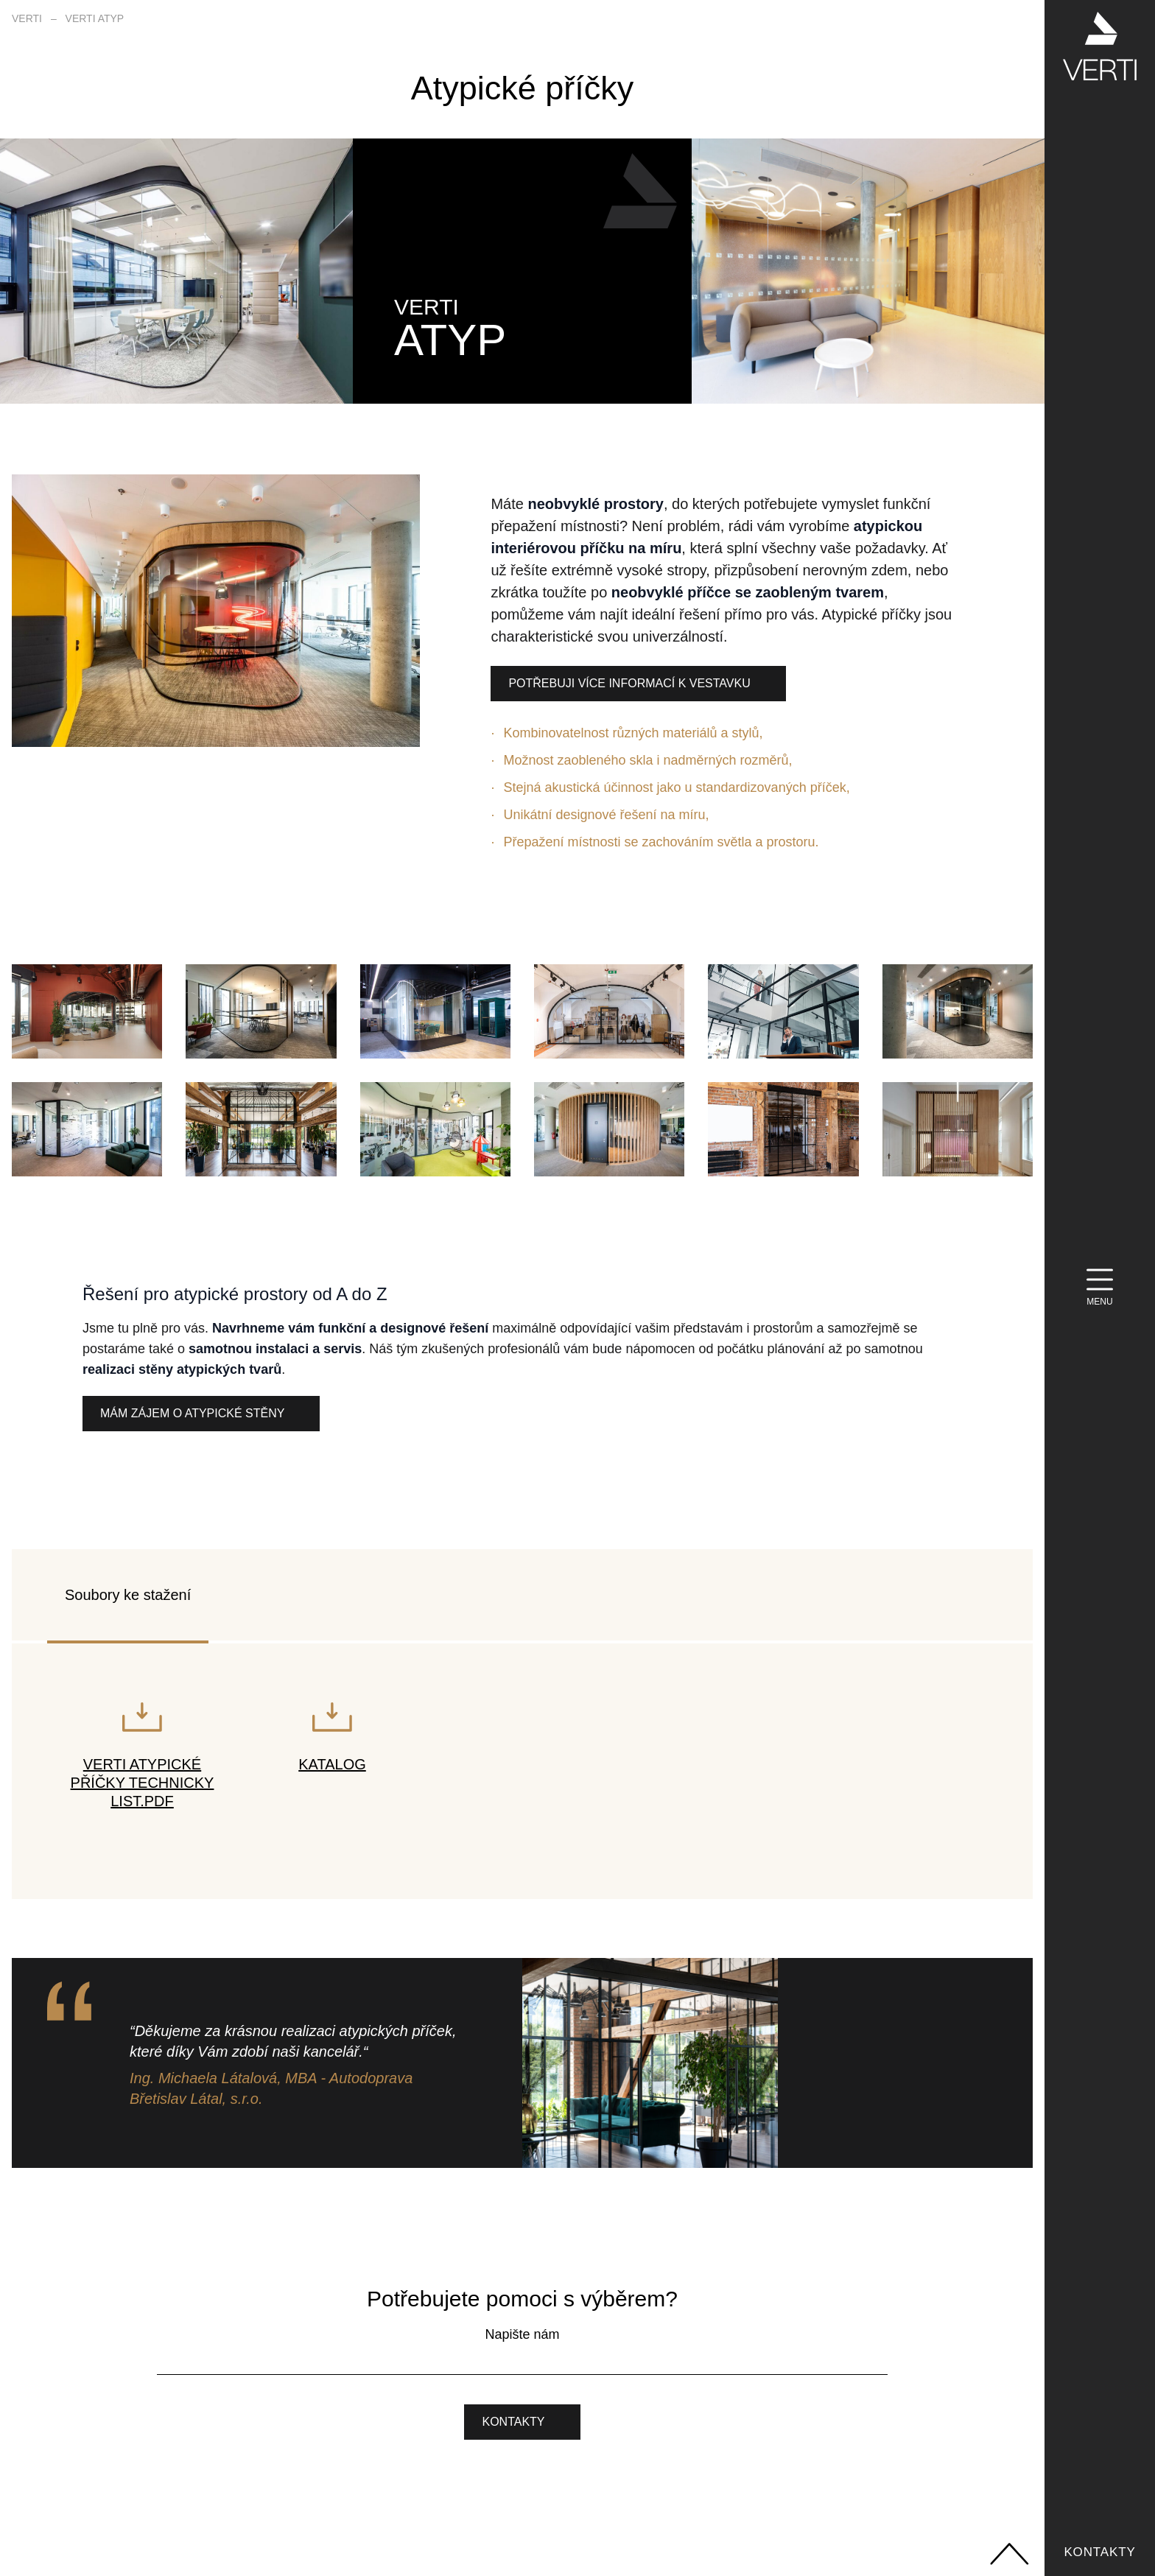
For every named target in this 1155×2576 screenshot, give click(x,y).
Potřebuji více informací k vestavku (629, 683)
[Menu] (1100, 1288)
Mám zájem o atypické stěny (192, 1413)
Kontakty (1099, 2552)
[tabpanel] (522, 1771)
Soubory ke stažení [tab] (128, 1595)
